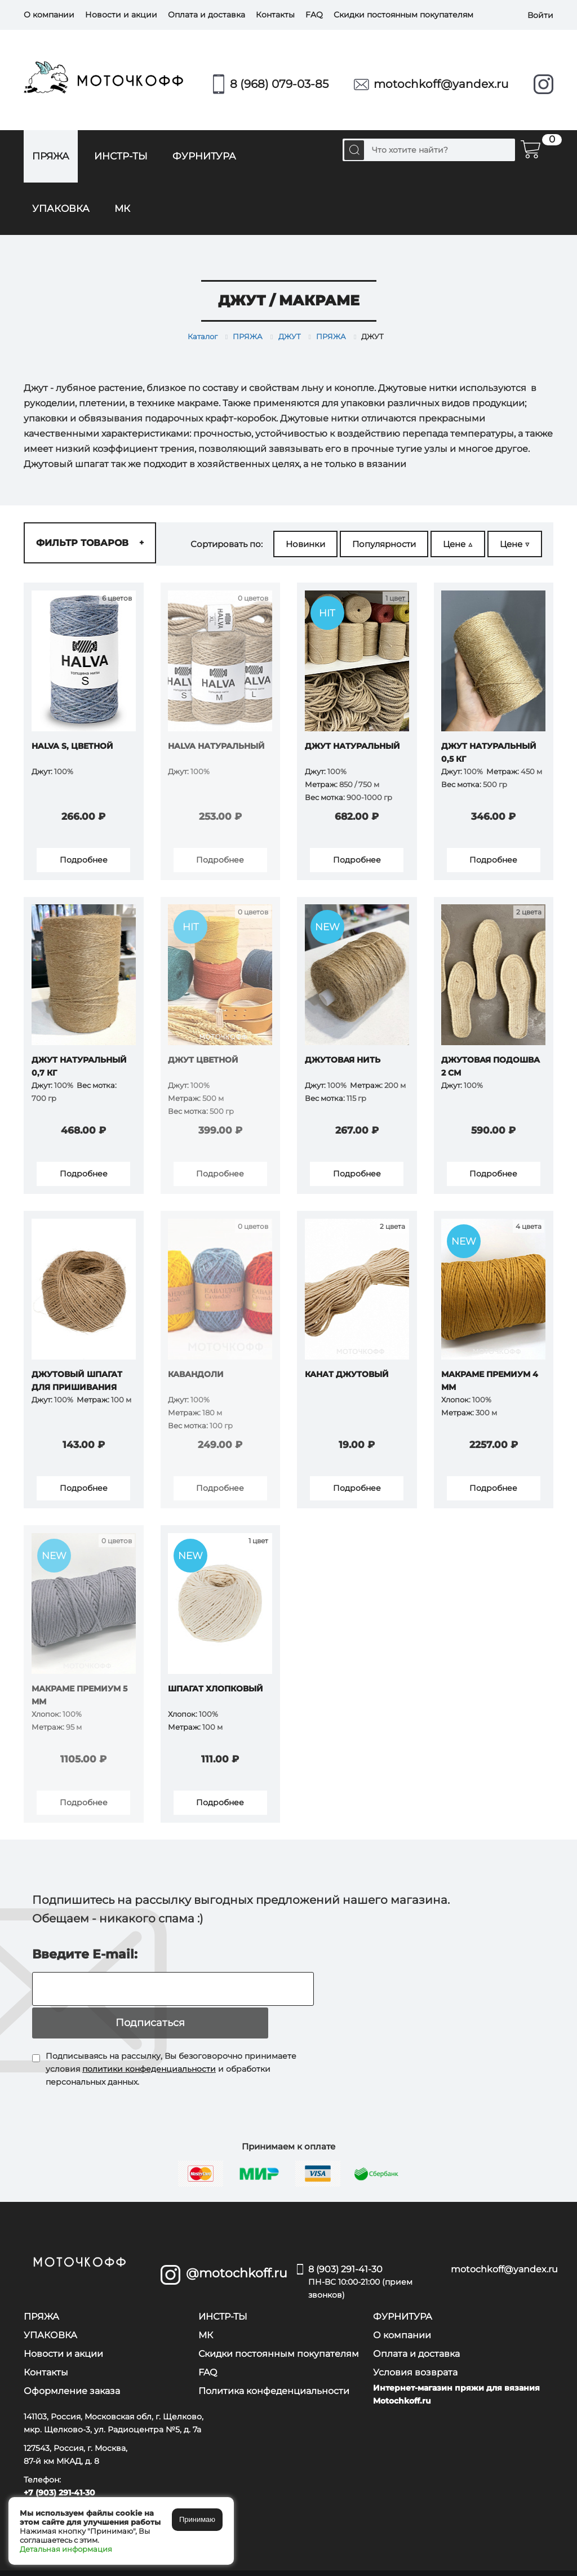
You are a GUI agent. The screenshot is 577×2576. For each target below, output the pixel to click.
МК (122, 208)
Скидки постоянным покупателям (403, 15)
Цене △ (458, 544)
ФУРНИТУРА (204, 156)
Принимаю (197, 2519)
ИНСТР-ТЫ (121, 156)
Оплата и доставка (206, 15)
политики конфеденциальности (149, 2050)
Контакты (275, 15)
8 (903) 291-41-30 (362, 2264)
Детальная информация (66, 2548)
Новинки (305, 544)
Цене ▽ (515, 544)
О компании (49, 15)
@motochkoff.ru (233, 2254)
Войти (540, 15)
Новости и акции (121, 15)
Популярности (384, 544)
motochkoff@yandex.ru (441, 84)
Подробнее (84, 861)
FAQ (314, 15)
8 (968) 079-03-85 (279, 84)
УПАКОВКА (61, 208)
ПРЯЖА (50, 156)
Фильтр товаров (90, 542)
